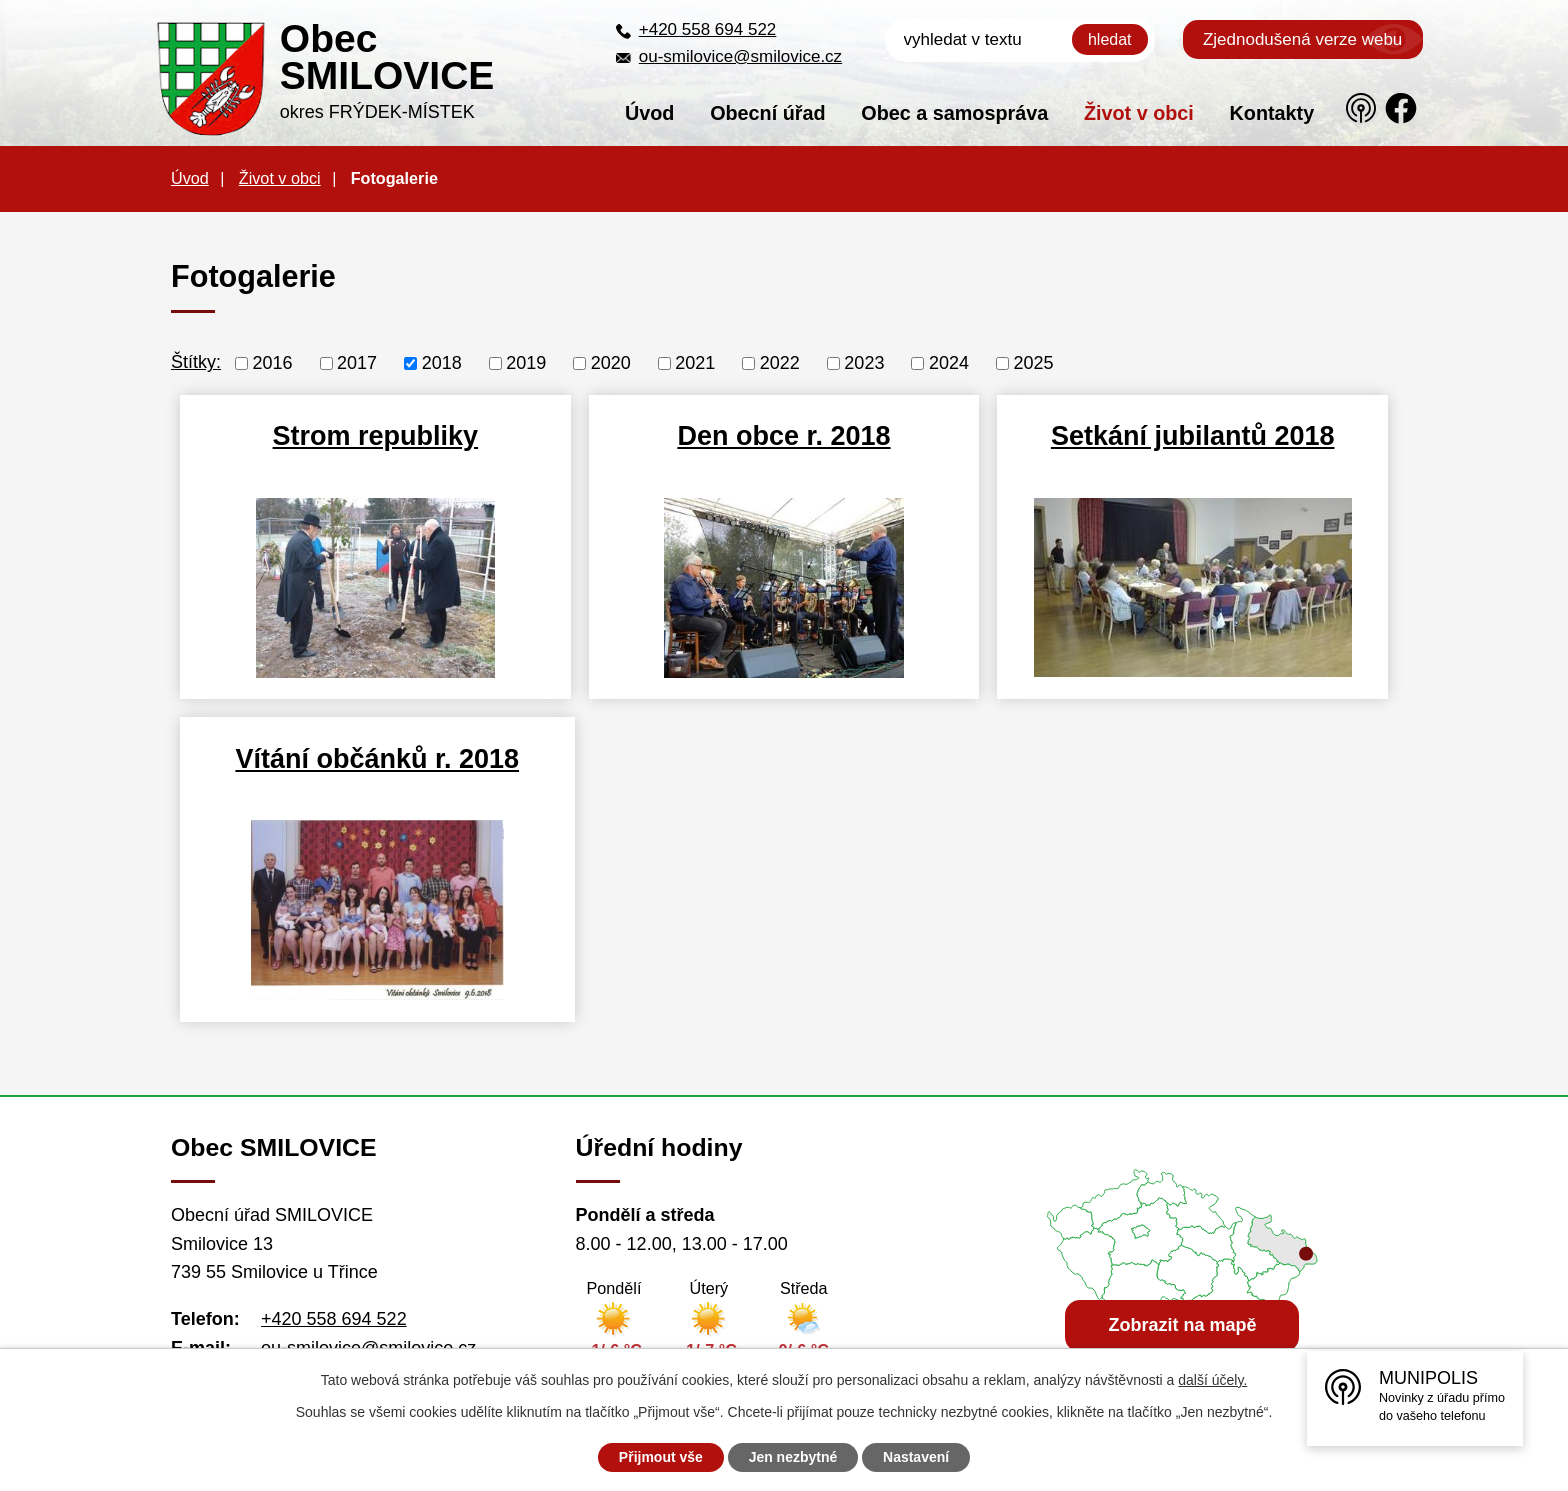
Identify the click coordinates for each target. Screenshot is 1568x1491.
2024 (949, 363)
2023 (864, 363)
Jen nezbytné (793, 1457)
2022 (780, 363)
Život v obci (1139, 113)
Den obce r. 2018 (783, 436)
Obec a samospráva (954, 113)
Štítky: (196, 362)
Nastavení (916, 1457)
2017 (357, 363)
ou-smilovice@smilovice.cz (740, 56)
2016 (273, 363)
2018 (442, 363)
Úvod (649, 113)
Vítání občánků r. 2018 (376, 759)
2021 (695, 363)
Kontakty (1272, 113)
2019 (526, 363)
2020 (611, 363)
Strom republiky (376, 436)
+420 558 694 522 (708, 29)
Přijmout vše (661, 1457)
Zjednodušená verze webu (1302, 39)
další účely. (1212, 1380)
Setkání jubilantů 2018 (1193, 436)
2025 (1033, 363)
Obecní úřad (767, 113)
